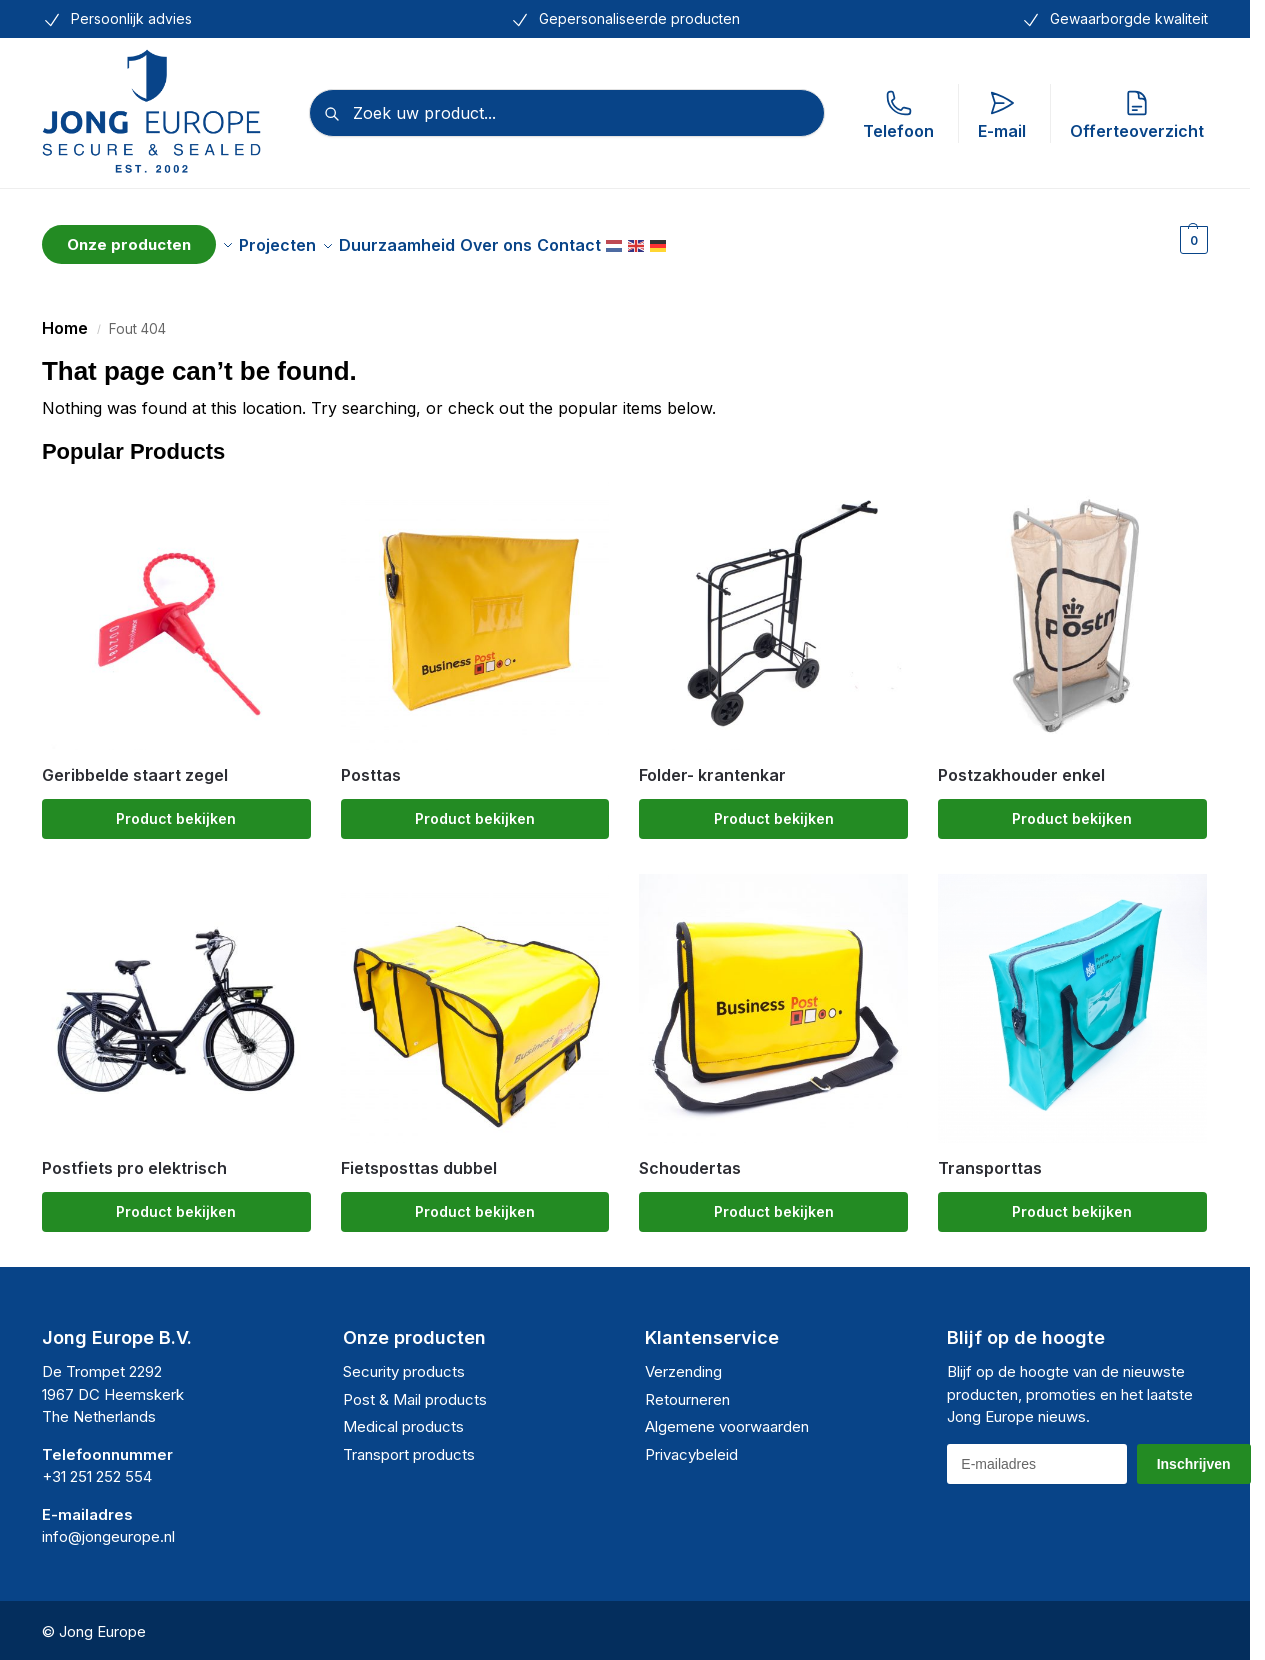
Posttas (371, 764)
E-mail (1002, 115)
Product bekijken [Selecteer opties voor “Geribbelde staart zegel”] (176, 807)
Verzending (683, 1360)
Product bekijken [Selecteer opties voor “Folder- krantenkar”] (774, 807)
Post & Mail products (415, 1388)
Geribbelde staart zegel (135, 764)
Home (65, 317)
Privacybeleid (691, 1443)
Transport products (409, 1443)
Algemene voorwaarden (727, 1415)
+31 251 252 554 (97, 1465)
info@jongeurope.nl (108, 1525)
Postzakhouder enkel (1021, 764)
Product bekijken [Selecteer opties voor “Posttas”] (475, 807)
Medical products (403, 1415)
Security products (404, 1360)
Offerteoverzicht (1137, 115)
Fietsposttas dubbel (419, 1157)
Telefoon (898, 115)
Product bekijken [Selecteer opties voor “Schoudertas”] (774, 1200)
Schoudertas (690, 1157)
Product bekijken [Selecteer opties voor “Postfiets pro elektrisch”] (176, 1200)
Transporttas (990, 1157)
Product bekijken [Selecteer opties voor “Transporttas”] (1072, 1200)
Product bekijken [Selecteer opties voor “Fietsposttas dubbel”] (475, 1200)
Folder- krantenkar (712, 764)
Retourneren (687, 1388)
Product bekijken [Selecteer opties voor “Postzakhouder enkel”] (1072, 807)
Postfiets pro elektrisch (134, 1157)
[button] (1191, 239)
